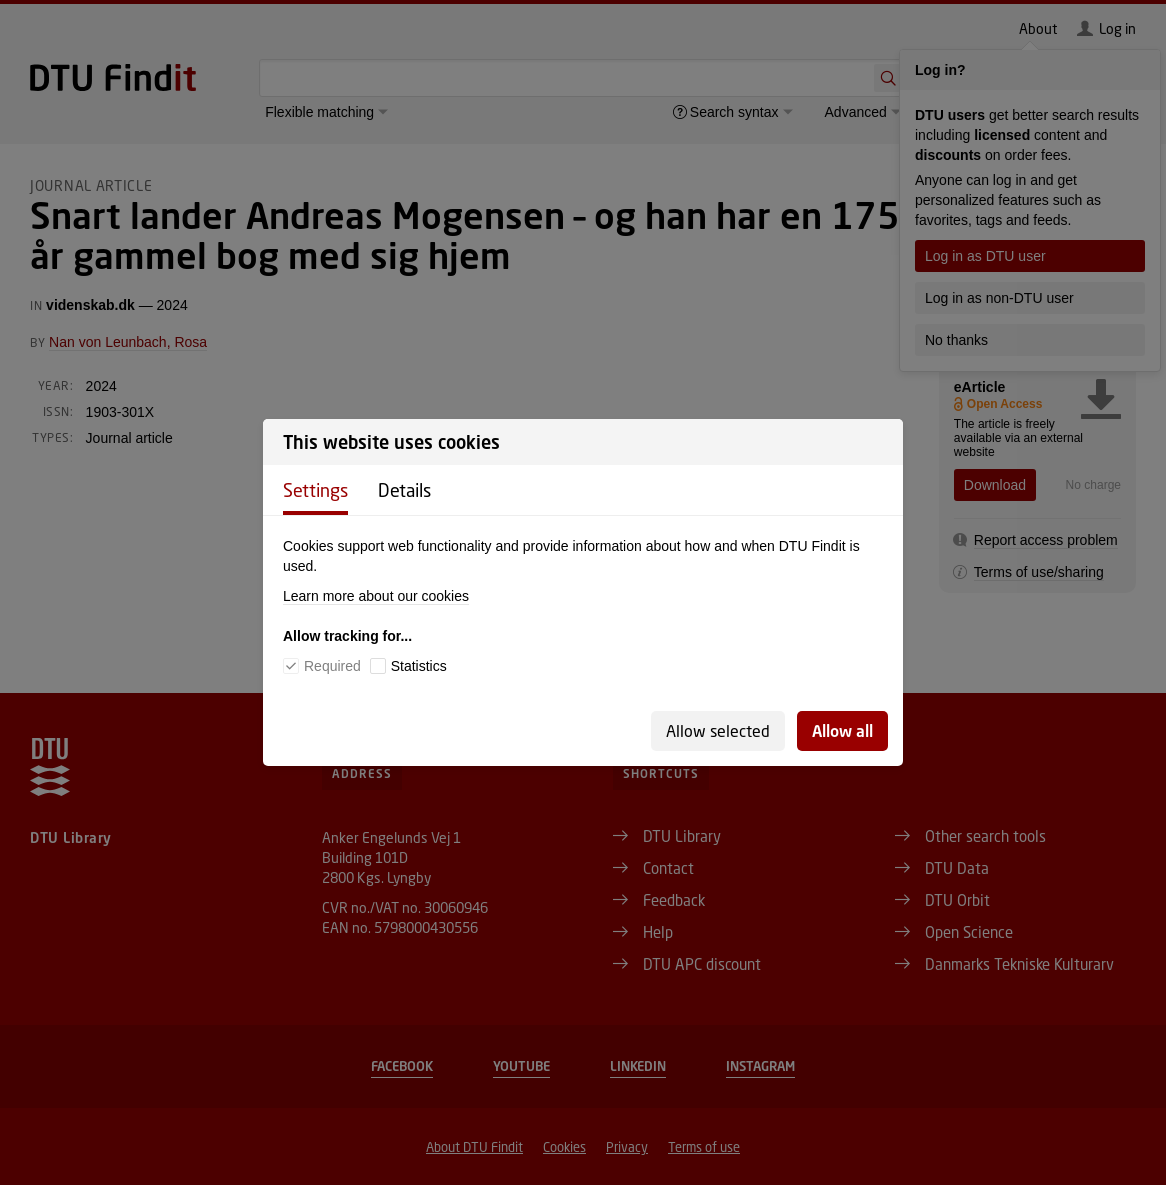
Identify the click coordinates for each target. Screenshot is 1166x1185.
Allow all (842, 730)
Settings (315, 490)
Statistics (419, 666)
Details (404, 490)
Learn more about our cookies (376, 596)
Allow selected (718, 730)
